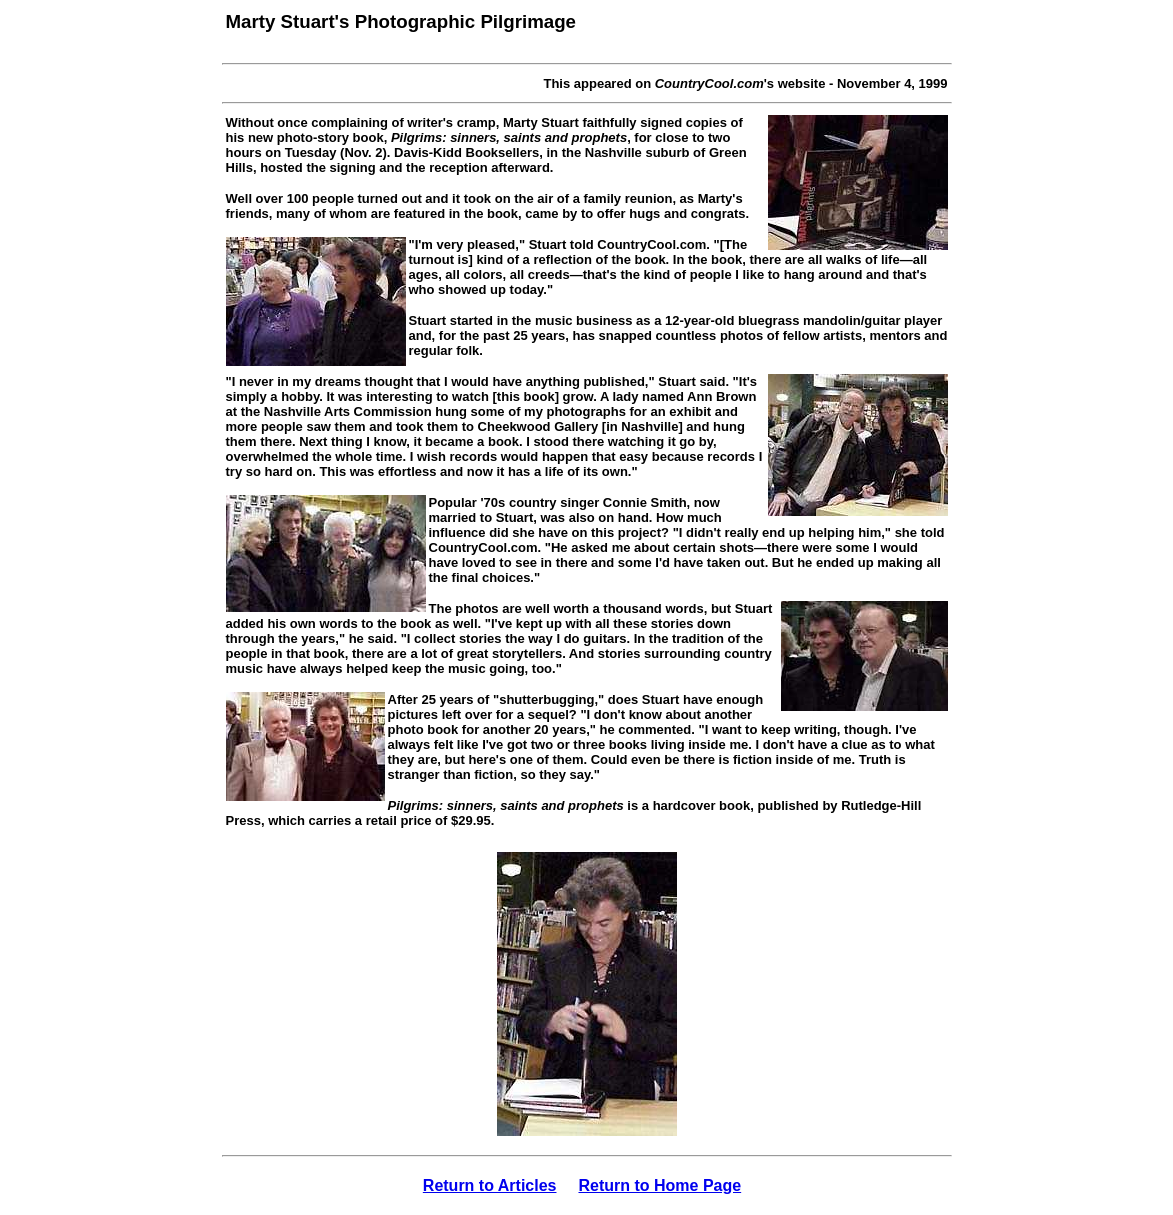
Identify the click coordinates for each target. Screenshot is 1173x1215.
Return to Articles (490, 1185)
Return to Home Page (659, 1185)
